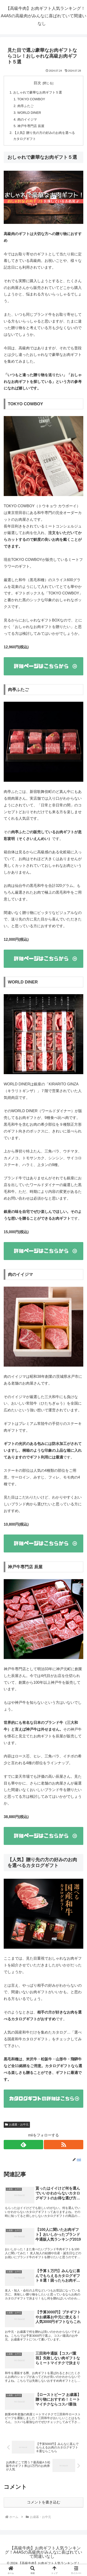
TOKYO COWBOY (31, 99)
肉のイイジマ (27, 119)
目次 (37, 83)
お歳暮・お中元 (17, 2124)
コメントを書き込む (43, 2502)
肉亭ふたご (25, 106)
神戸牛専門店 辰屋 (30, 126)
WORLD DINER (29, 113)
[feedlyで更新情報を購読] (23, 2144)
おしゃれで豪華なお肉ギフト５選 (37, 92)
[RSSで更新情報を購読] (63, 2144)
